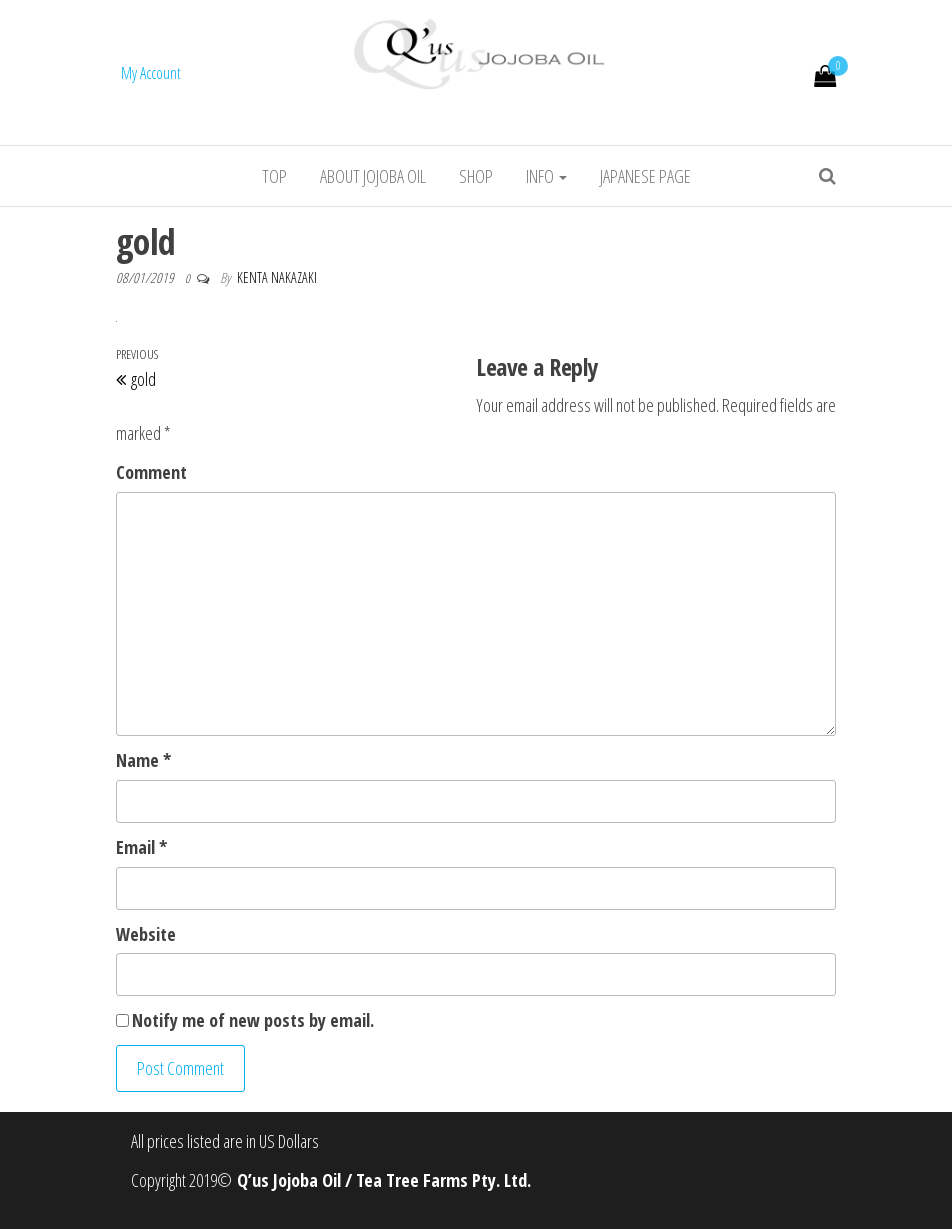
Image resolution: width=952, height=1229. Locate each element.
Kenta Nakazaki (277, 277)
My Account (151, 73)
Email (141, 847)
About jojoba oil (373, 176)
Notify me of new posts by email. (253, 1020)
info (546, 176)
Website (146, 934)
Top (274, 176)
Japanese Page (645, 176)
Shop (476, 176)
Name (143, 760)
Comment (151, 472)
